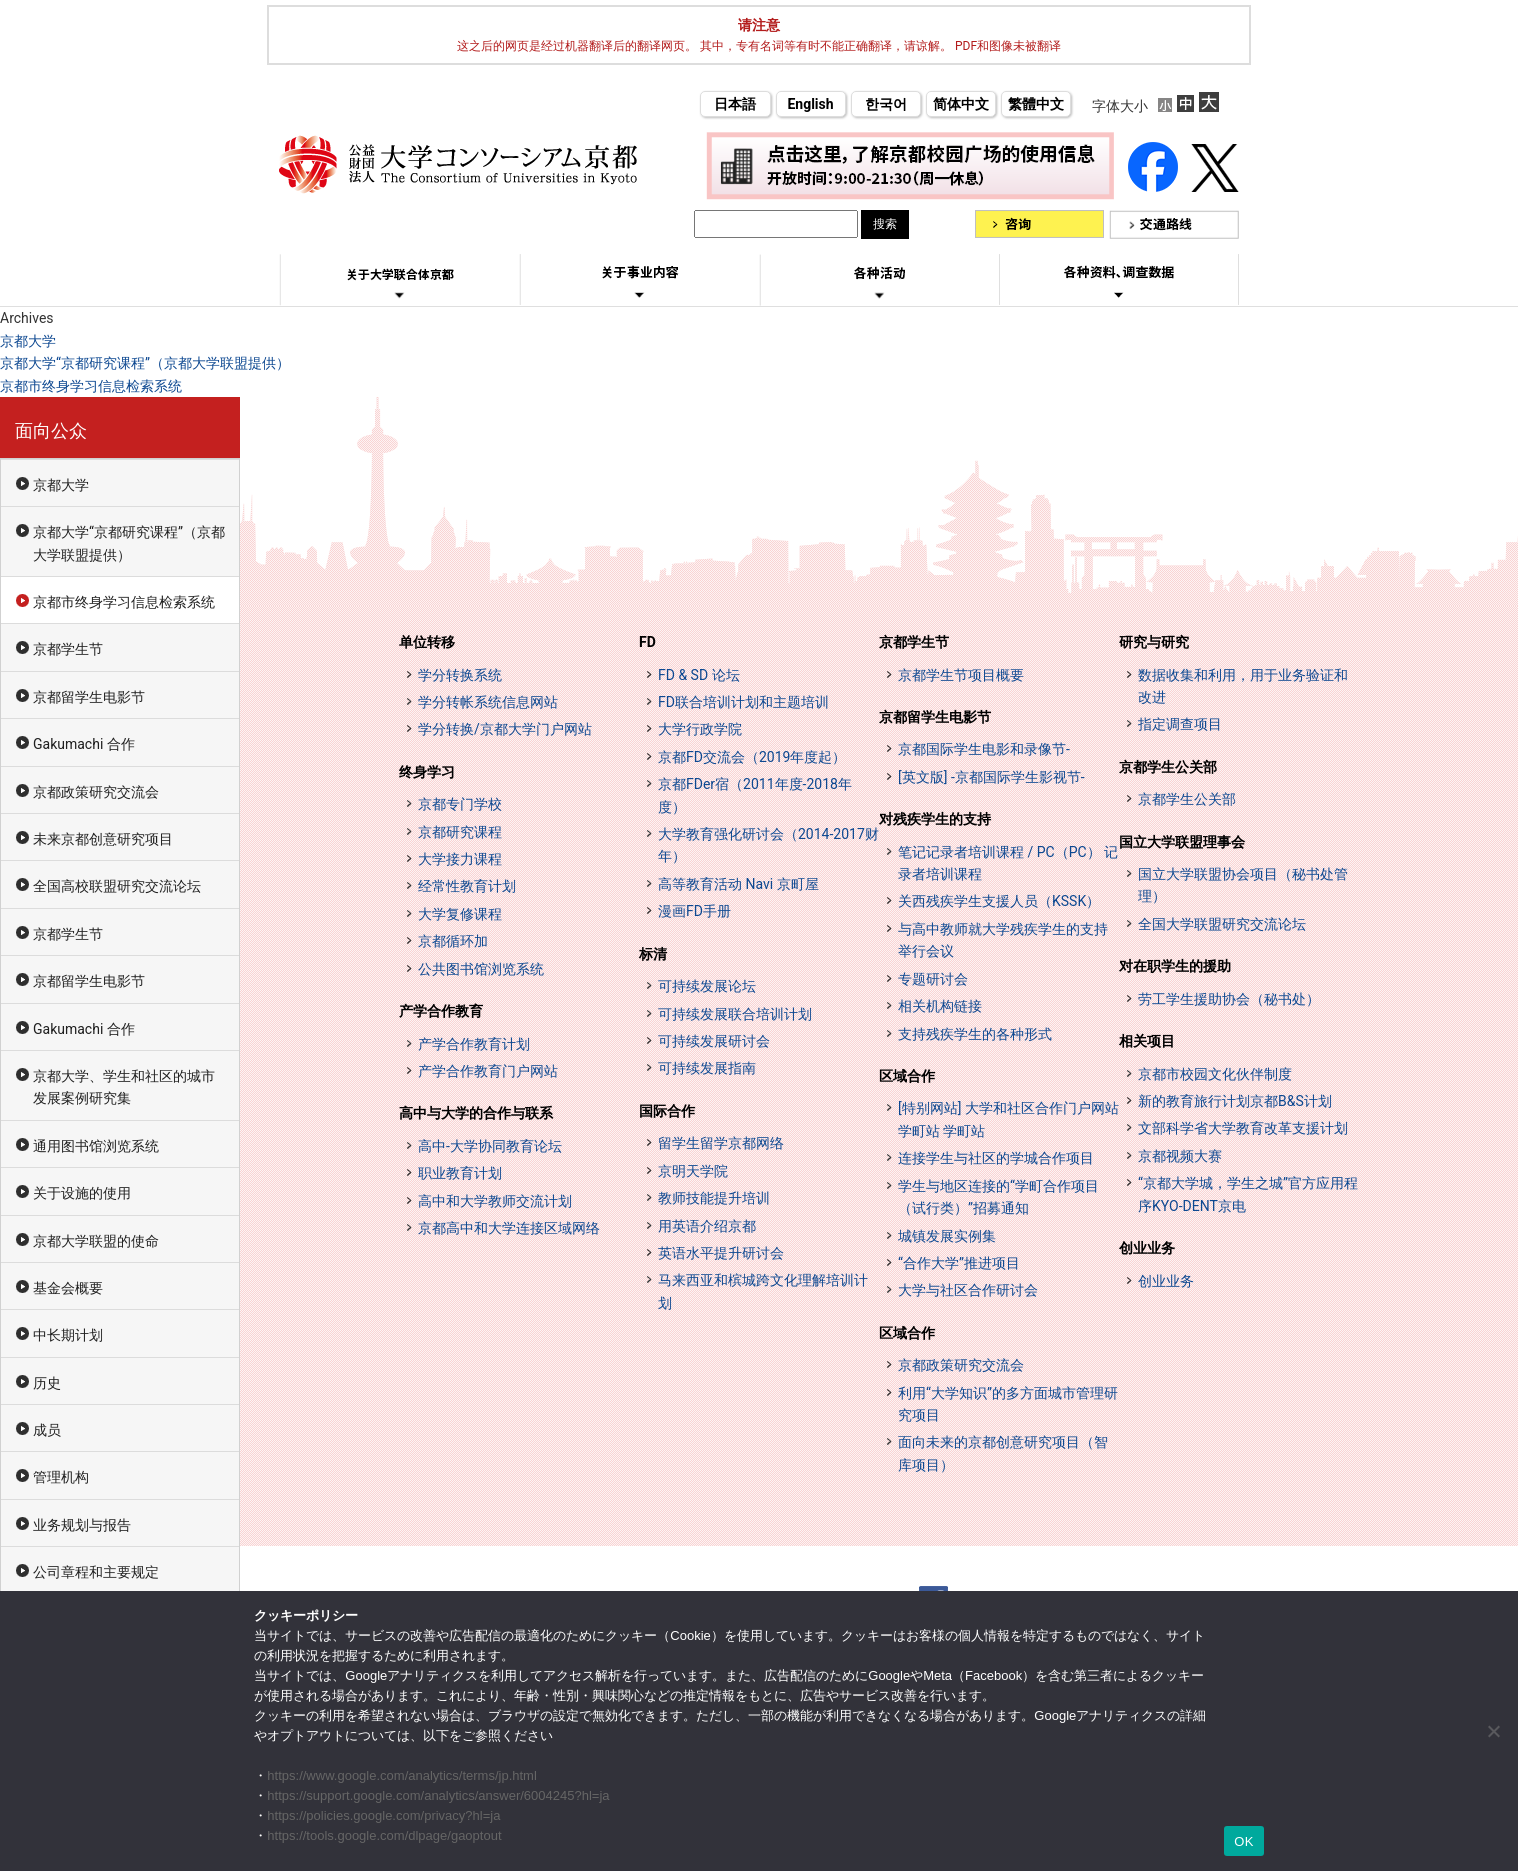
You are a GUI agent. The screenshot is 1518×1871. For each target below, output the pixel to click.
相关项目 (1147, 1041)
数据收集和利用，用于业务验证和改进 (1243, 686)
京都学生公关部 (1168, 767)
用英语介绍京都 (707, 1226)
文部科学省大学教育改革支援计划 (1243, 1128)
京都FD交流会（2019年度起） (752, 757)
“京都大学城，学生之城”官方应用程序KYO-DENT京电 (1248, 1194)
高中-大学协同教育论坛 (490, 1146)
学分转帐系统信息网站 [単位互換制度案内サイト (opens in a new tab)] (488, 702)
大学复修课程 (460, 914)
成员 (47, 1430)
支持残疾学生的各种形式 (975, 1034)
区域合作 (907, 1076)
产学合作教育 (441, 1011)
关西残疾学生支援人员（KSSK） (999, 901)
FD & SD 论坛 (699, 675)
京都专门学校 (460, 804)
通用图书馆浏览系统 (96, 1146)
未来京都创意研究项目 (103, 839)
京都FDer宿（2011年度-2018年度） (755, 795)
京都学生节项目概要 (961, 675)
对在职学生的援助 (1175, 966)
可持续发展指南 (707, 1068)
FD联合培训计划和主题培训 (743, 702)
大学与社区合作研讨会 (968, 1290)
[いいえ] (1493, 1731)
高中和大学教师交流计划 (495, 1201)
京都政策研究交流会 (96, 792)
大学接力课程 (460, 859)
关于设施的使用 (82, 1193)
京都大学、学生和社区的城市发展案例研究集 (124, 1087)
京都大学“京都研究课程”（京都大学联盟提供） (145, 363)
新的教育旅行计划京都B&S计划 (1235, 1101)
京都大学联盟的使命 (96, 1241)
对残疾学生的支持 (935, 819)
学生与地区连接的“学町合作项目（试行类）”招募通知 (998, 1197)
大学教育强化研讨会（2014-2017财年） (768, 845)
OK (1243, 1841)
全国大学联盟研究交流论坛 (1222, 924)
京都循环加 (453, 941)
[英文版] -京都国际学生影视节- (991, 777)
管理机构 (61, 1477)
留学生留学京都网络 (721, 1143)
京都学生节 (68, 649)
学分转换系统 (460, 675)
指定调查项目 (1180, 724)
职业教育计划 (460, 1173)
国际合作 (667, 1111)
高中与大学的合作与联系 (476, 1113)
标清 (653, 954)
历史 (47, 1383)
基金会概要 (68, 1288)
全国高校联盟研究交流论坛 (117, 886)
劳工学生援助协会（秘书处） (1229, 999)
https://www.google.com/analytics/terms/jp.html (402, 1775)
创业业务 (1147, 1248)
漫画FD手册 (694, 911)
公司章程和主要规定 (96, 1572)
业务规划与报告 (82, 1525)
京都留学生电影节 (89, 697)
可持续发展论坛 (707, 986)
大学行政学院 (700, 729)
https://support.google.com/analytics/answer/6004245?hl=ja (438, 1795)
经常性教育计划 (467, 886)
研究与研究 (1154, 642)
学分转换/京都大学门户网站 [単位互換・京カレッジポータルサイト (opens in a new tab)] (505, 729)
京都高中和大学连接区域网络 (509, 1228)
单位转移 (427, 642)
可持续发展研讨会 (714, 1041)
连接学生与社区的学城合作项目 (996, 1158)
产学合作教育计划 (474, 1044)
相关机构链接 (940, 1006)
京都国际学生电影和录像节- (984, 749)
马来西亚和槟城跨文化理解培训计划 (763, 1291)
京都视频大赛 (1180, 1156)
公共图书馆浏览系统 (481, 969)
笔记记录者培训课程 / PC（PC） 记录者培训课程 (1008, 863)
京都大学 (28, 341)
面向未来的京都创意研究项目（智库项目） (1003, 1453)
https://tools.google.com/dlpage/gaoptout (384, 1835)
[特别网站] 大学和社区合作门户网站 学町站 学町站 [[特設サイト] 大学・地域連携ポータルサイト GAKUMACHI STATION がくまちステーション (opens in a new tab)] (1008, 1119)
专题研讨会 (933, 979)
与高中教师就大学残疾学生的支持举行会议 (1003, 940)
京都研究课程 (460, 832)
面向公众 (51, 430)
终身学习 (427, 772)
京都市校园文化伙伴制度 (1215, 1074)
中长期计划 (68, 1335)
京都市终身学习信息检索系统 (91, 386)
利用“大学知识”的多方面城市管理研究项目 (1008, 1404)
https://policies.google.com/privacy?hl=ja (383, 1815)
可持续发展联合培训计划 (735, 1014)
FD (647, 642)
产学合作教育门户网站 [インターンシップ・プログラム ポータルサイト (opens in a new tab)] (488, 1071)
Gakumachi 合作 (84, 744)
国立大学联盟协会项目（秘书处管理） (1243, 885)
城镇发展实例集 (947, 1236)
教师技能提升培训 (714, 1198)
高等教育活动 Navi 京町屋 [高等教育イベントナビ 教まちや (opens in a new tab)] (738, 884)
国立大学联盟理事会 (1182, 842)
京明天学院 (693, 1171)
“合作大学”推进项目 (959, 1263)
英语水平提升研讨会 (721, 1253)
